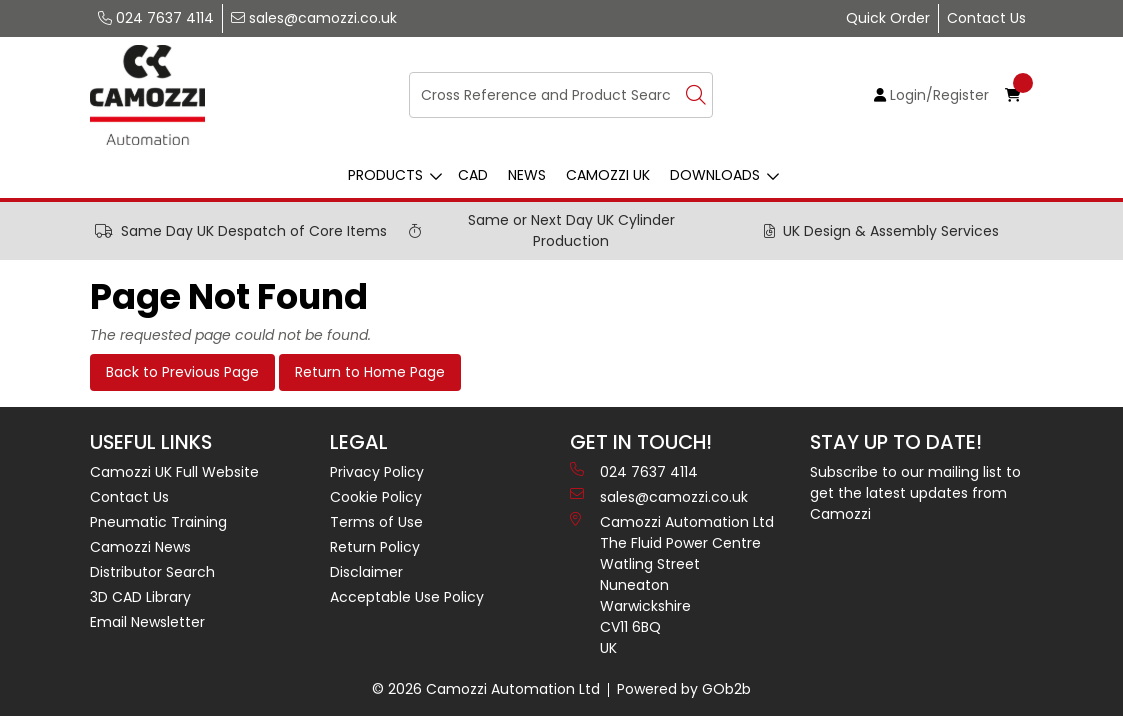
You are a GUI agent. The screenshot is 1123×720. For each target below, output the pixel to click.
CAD (473, 175)
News (527, 175)
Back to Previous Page (182, 372)
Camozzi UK (608, 175)
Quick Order (888, 18)
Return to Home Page (370, 372)
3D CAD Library (140, 597)
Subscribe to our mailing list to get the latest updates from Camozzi (915, 493)
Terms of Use (376, 522)
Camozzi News (140, 547)
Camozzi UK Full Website (174, 472)
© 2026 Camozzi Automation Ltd (486, 689)
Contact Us (986, 18)
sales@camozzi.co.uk (314, 18)
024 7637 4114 (156, 18)
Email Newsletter (147, 622)
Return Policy (375, 547)
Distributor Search (152, 572)
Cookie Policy (376, 497)
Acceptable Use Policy (407, 597)
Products (385, 175)
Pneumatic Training (158, 522)
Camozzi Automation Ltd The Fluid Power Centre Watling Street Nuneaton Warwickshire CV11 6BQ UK (672, 585)
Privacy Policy (377, 472)
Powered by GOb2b (684, 689)
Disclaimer (366, 572)
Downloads (715, 175)
